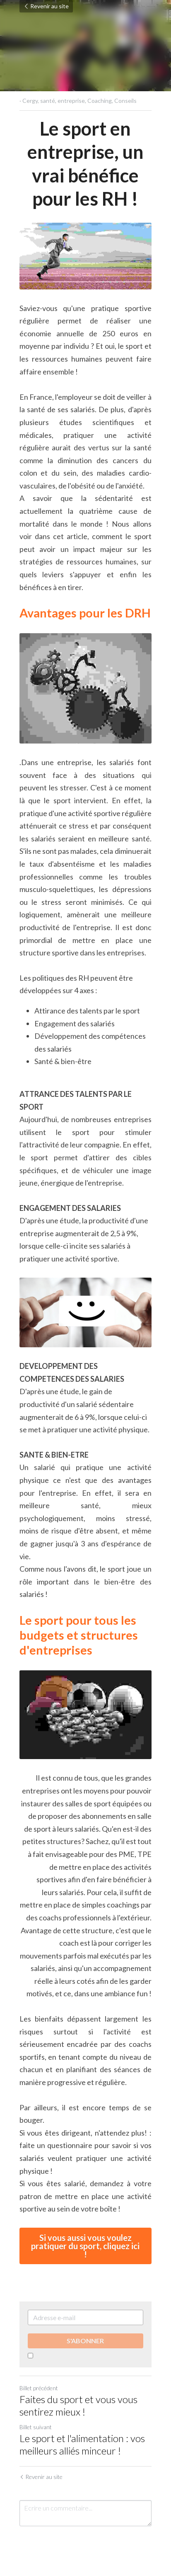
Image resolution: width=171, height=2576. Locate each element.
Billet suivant (35, 2427)
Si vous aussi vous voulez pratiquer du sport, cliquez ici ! (85, 2246)
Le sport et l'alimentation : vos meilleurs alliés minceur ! (82, 2445)
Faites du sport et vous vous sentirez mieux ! (78, 2406)
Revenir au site (46, 6)
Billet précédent (38, 2388)
